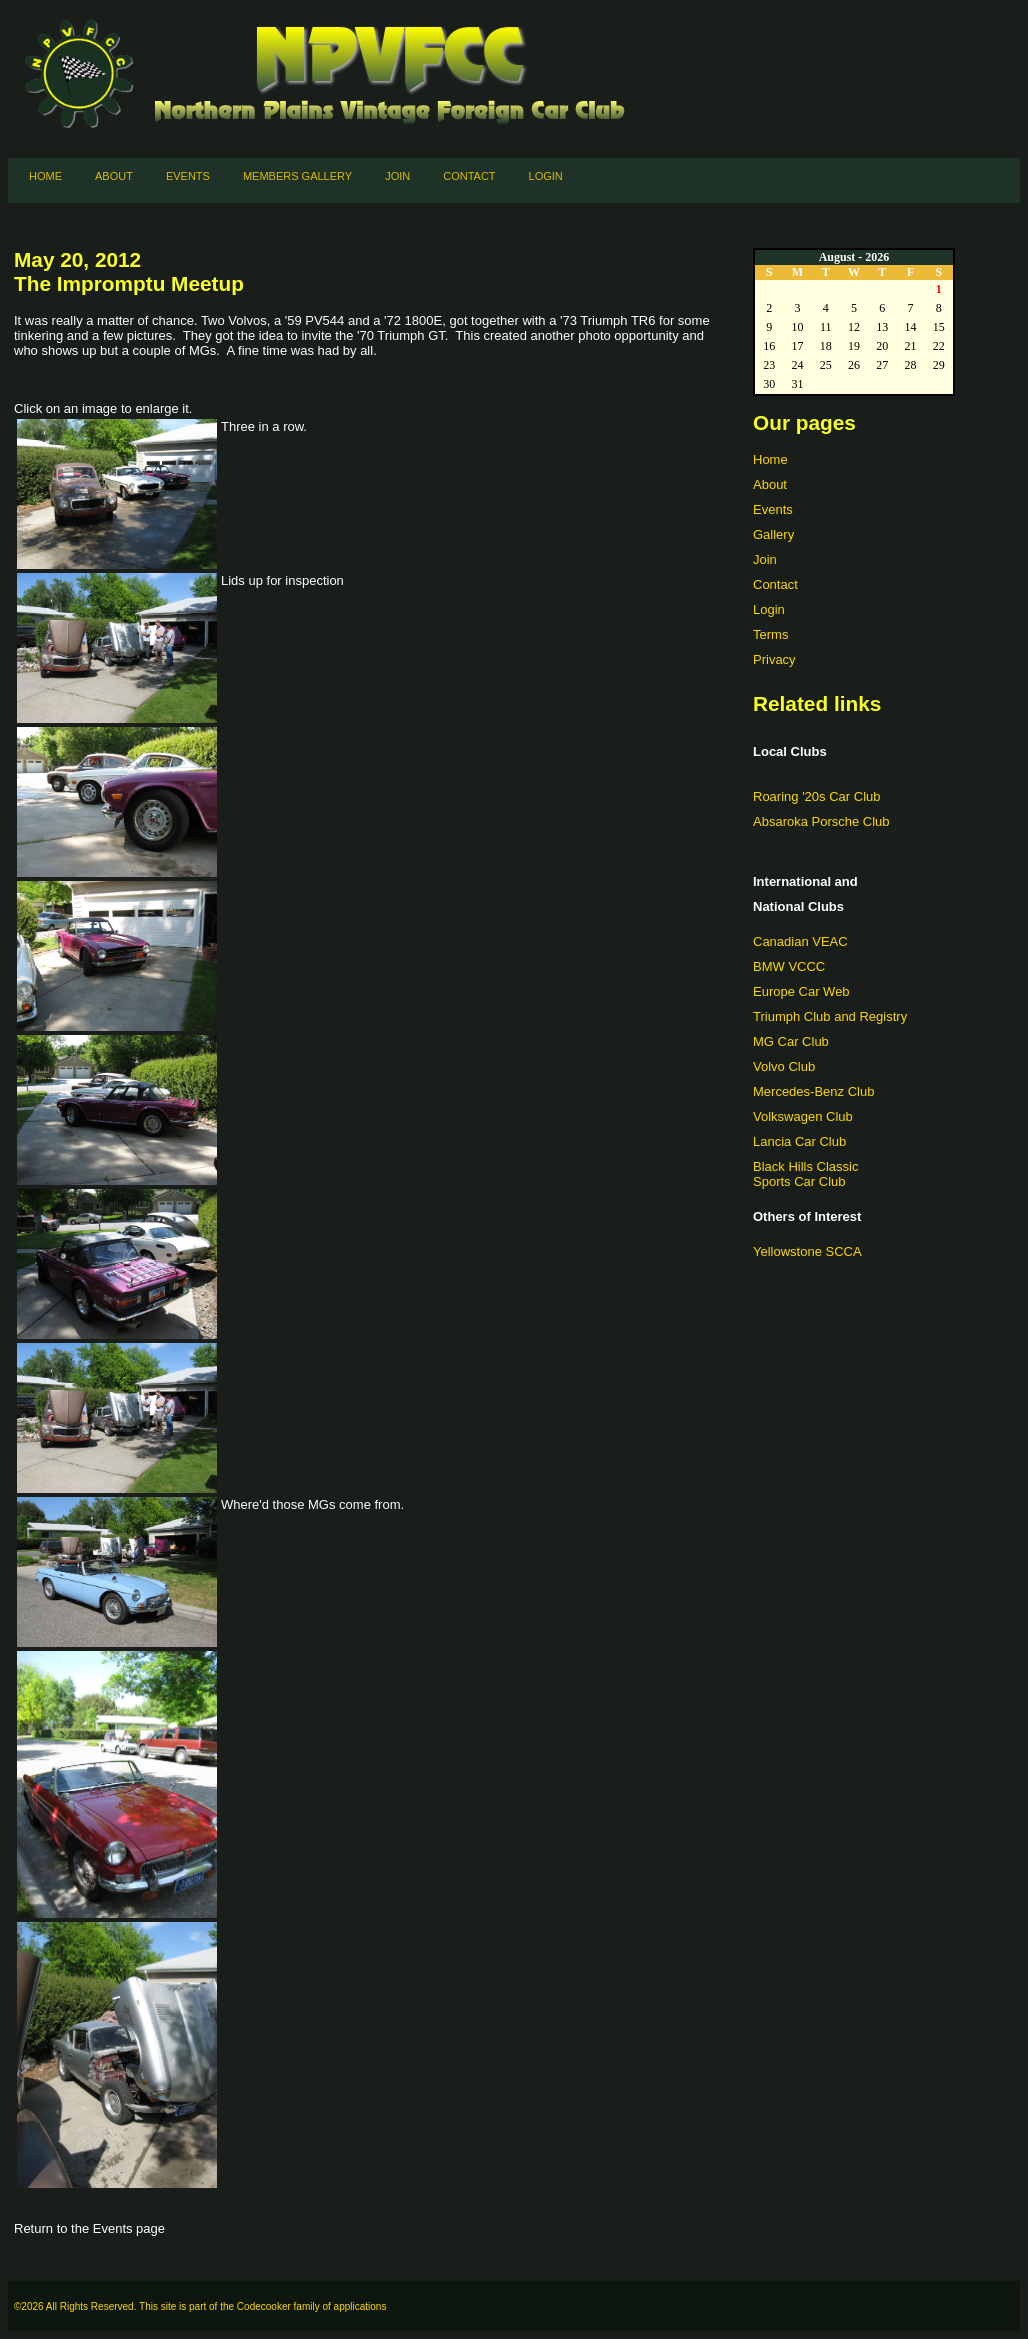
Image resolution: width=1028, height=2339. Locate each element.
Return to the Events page (89, 2228)
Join (397, 176)
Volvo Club (784, 1066)
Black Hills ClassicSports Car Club (805, 1174)
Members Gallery (297, 176)
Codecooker (264, 2306)
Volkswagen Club (803, 1116)
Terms (770, 634)
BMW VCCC (789, 966)
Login (546, 176)
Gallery (773, 534)
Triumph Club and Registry (830, 1016)
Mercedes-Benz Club (813, 1091)
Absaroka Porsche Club (821, 821)
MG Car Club (791, 1041)
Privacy (774, 659)
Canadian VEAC (800, 941)
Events (188, 176)
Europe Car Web (801, 991)
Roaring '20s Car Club (817, 796)
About (114, 176)
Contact (469, 176)
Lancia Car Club (799, 1141)
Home (45, 176)
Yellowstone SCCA (807, 1251)
